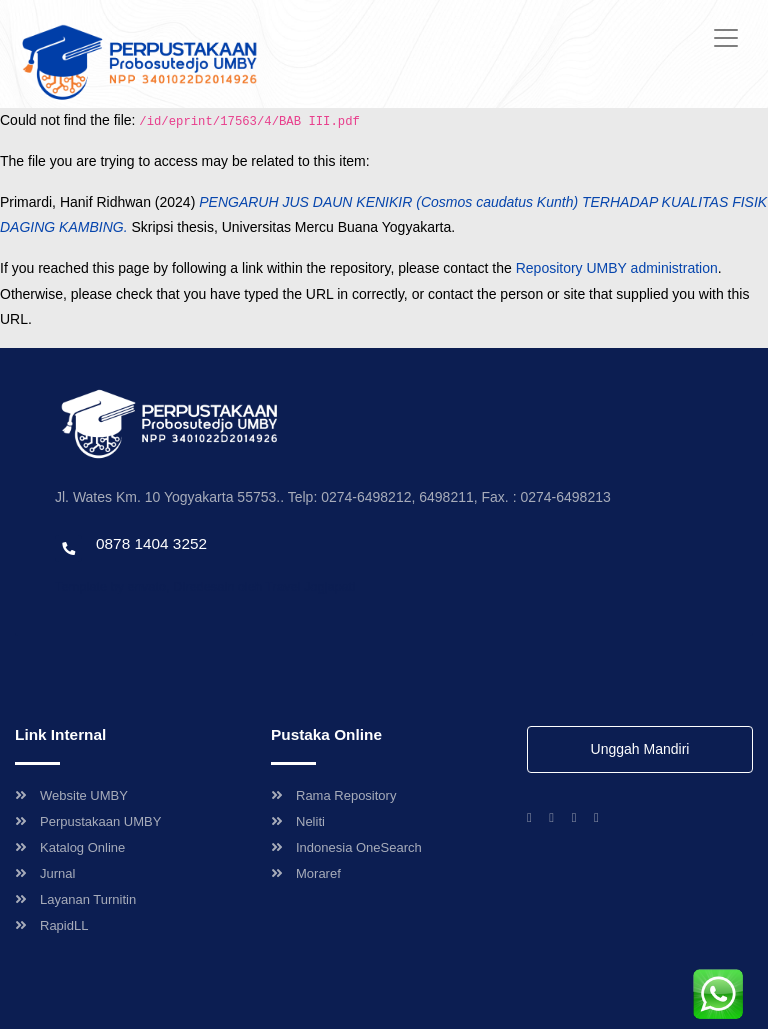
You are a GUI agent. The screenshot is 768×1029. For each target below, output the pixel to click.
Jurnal (45, 873)
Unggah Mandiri (640, 749)
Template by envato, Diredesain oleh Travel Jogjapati (205, 586)
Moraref (306, 873)
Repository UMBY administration (617, 268)
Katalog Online (70, 847)
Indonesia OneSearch (346, 847)
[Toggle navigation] (726, 38)
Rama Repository (333, 795)
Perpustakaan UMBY (88, 821)
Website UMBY (71, 795)
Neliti (298, 821)
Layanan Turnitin (75, 899)
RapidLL (51, 925)
